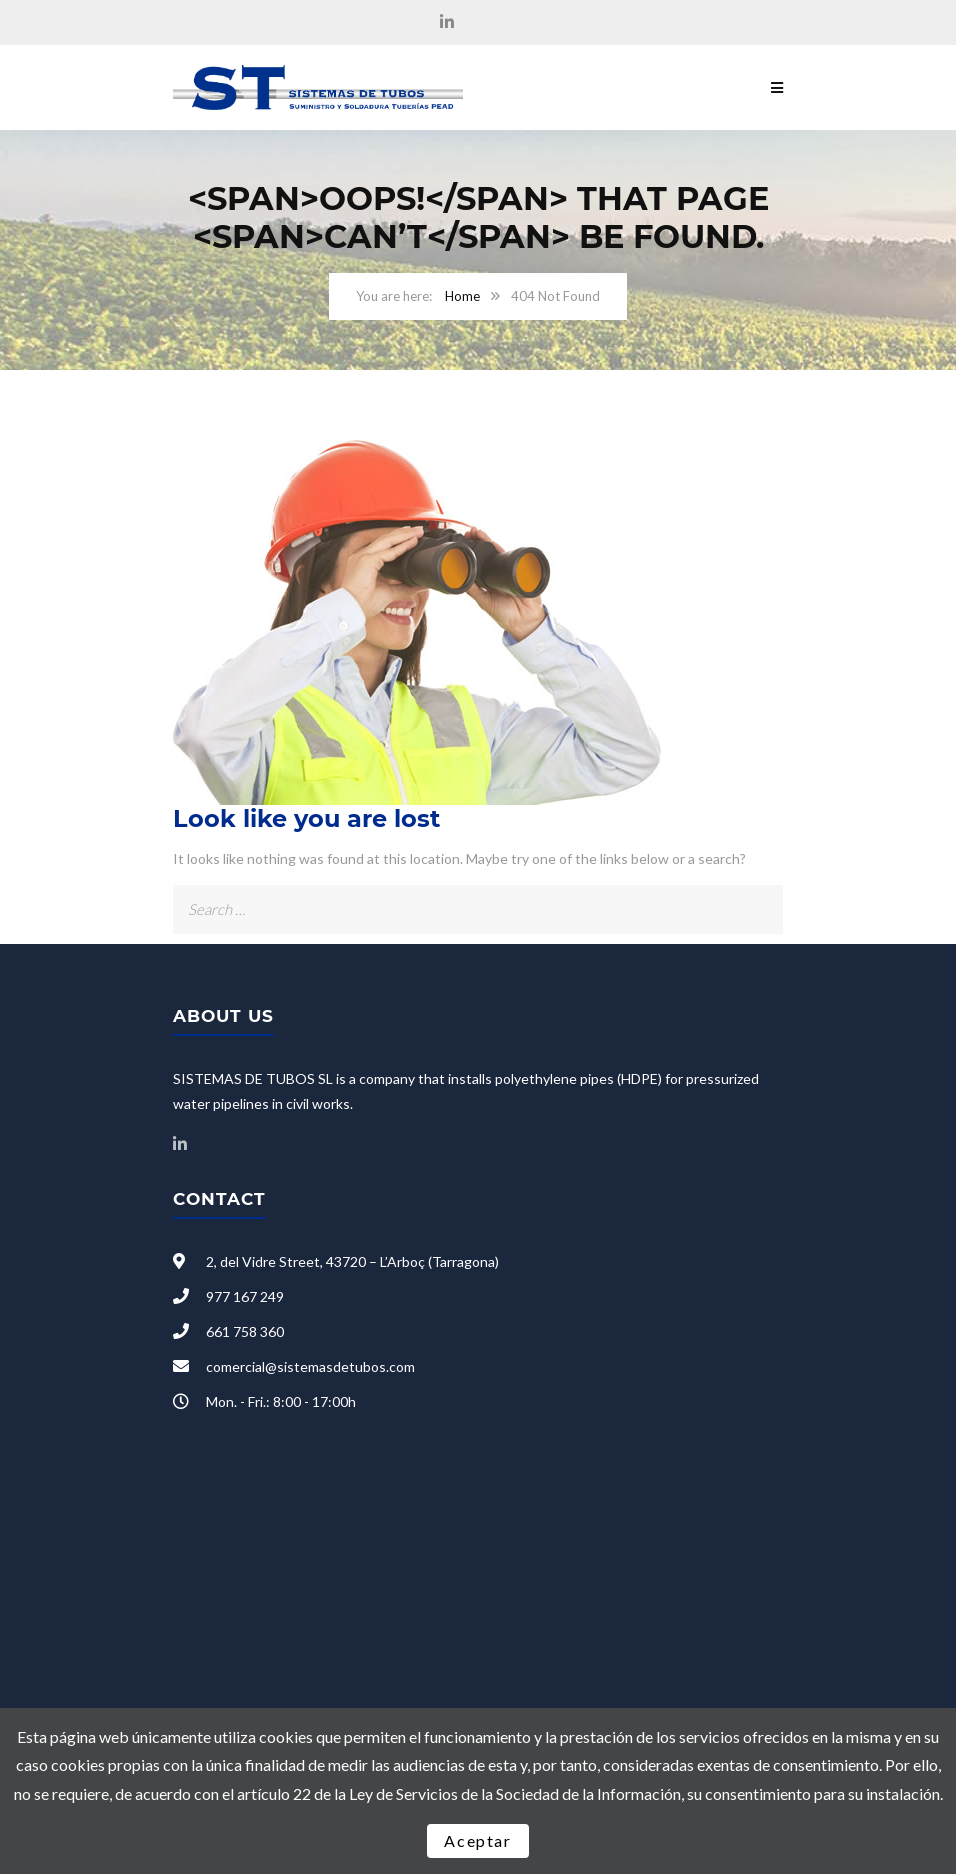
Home (462, 296)
